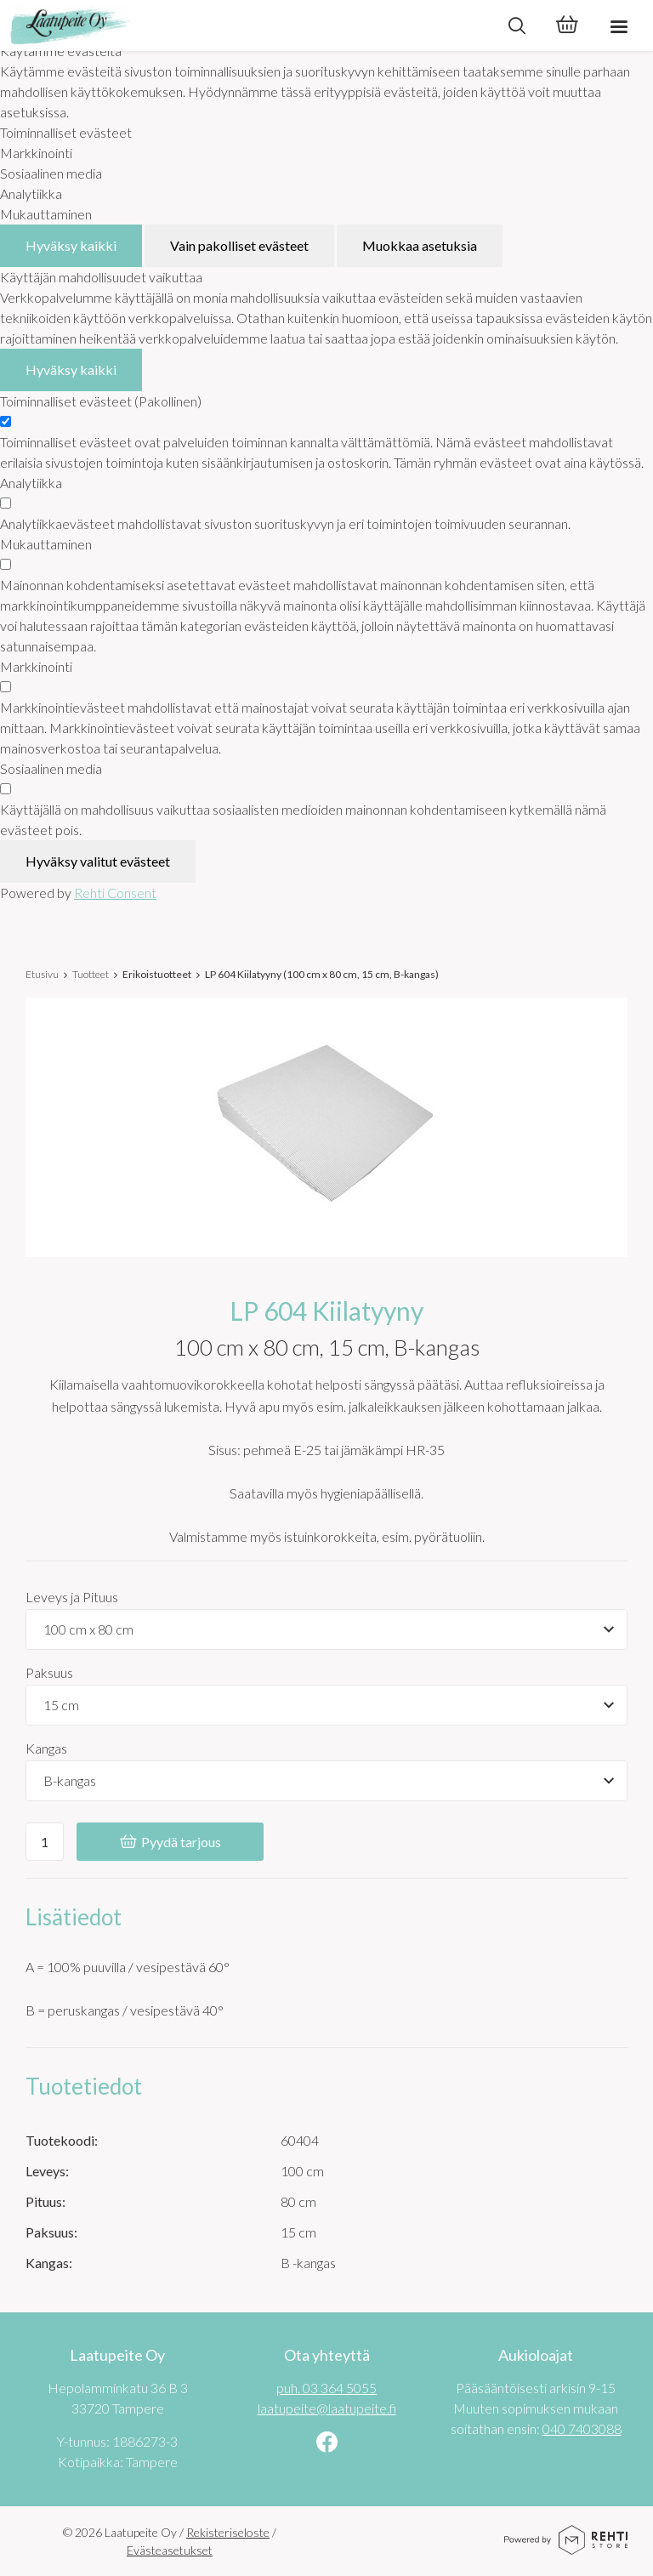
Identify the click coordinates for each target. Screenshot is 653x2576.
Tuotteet (90, 974)
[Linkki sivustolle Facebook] (327, 2443)
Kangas (46, 1748)
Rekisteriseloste (228, 2532)
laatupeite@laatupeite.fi (327, 2408)
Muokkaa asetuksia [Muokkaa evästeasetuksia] (419, 245)
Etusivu (42, 974)
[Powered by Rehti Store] (565, 2548)
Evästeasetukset (170, 2550)
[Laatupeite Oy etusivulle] (245, 25)
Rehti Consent (115, 892)
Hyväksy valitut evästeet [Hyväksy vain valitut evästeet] (98, 861)
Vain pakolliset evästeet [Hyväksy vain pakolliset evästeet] (239, 245)
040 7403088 (582, 2428)
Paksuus (49, 1672)
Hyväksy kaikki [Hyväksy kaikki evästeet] (71, 245)
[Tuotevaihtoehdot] (326, 1629)
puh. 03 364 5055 (326, 2388)
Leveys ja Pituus (72, 1597)
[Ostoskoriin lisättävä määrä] (45, 1842)
